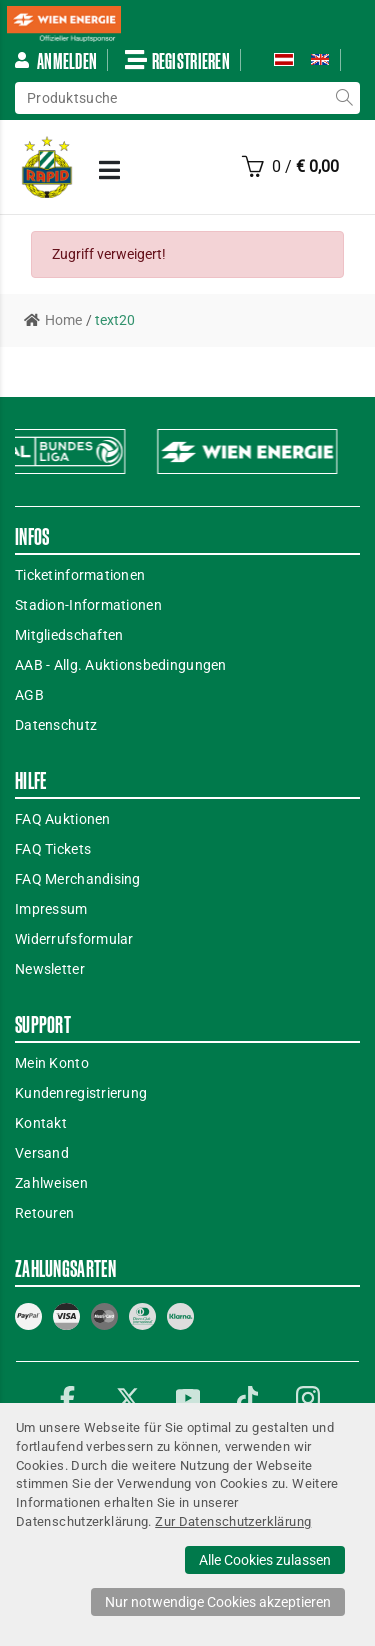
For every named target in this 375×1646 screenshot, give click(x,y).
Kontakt (41, 1123)
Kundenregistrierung (81, 1093)
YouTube (188, 1398)
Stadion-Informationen (88, 605)
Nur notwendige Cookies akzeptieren (218, 1602)
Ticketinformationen (80, 575)
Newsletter (50, 969)
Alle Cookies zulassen (265, 1560)
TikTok (248, 1398)
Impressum (51, 909)
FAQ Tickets (53, 849)
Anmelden (55, 60)
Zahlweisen (51, 1183)
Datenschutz (56, 725)
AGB (29, 695)
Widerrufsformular (74, 939)
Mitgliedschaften (69, 635)
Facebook (68, 1398)
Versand (42, 1153)
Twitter (128, 1398)
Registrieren (177, 60)
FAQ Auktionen (63, 819)
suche (344, 98)
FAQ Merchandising (78, 879)
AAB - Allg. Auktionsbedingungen (121, 665)
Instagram (308, 1398)
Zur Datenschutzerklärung (233, 1521)
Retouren (44, 1213)
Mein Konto (52, 1063)
